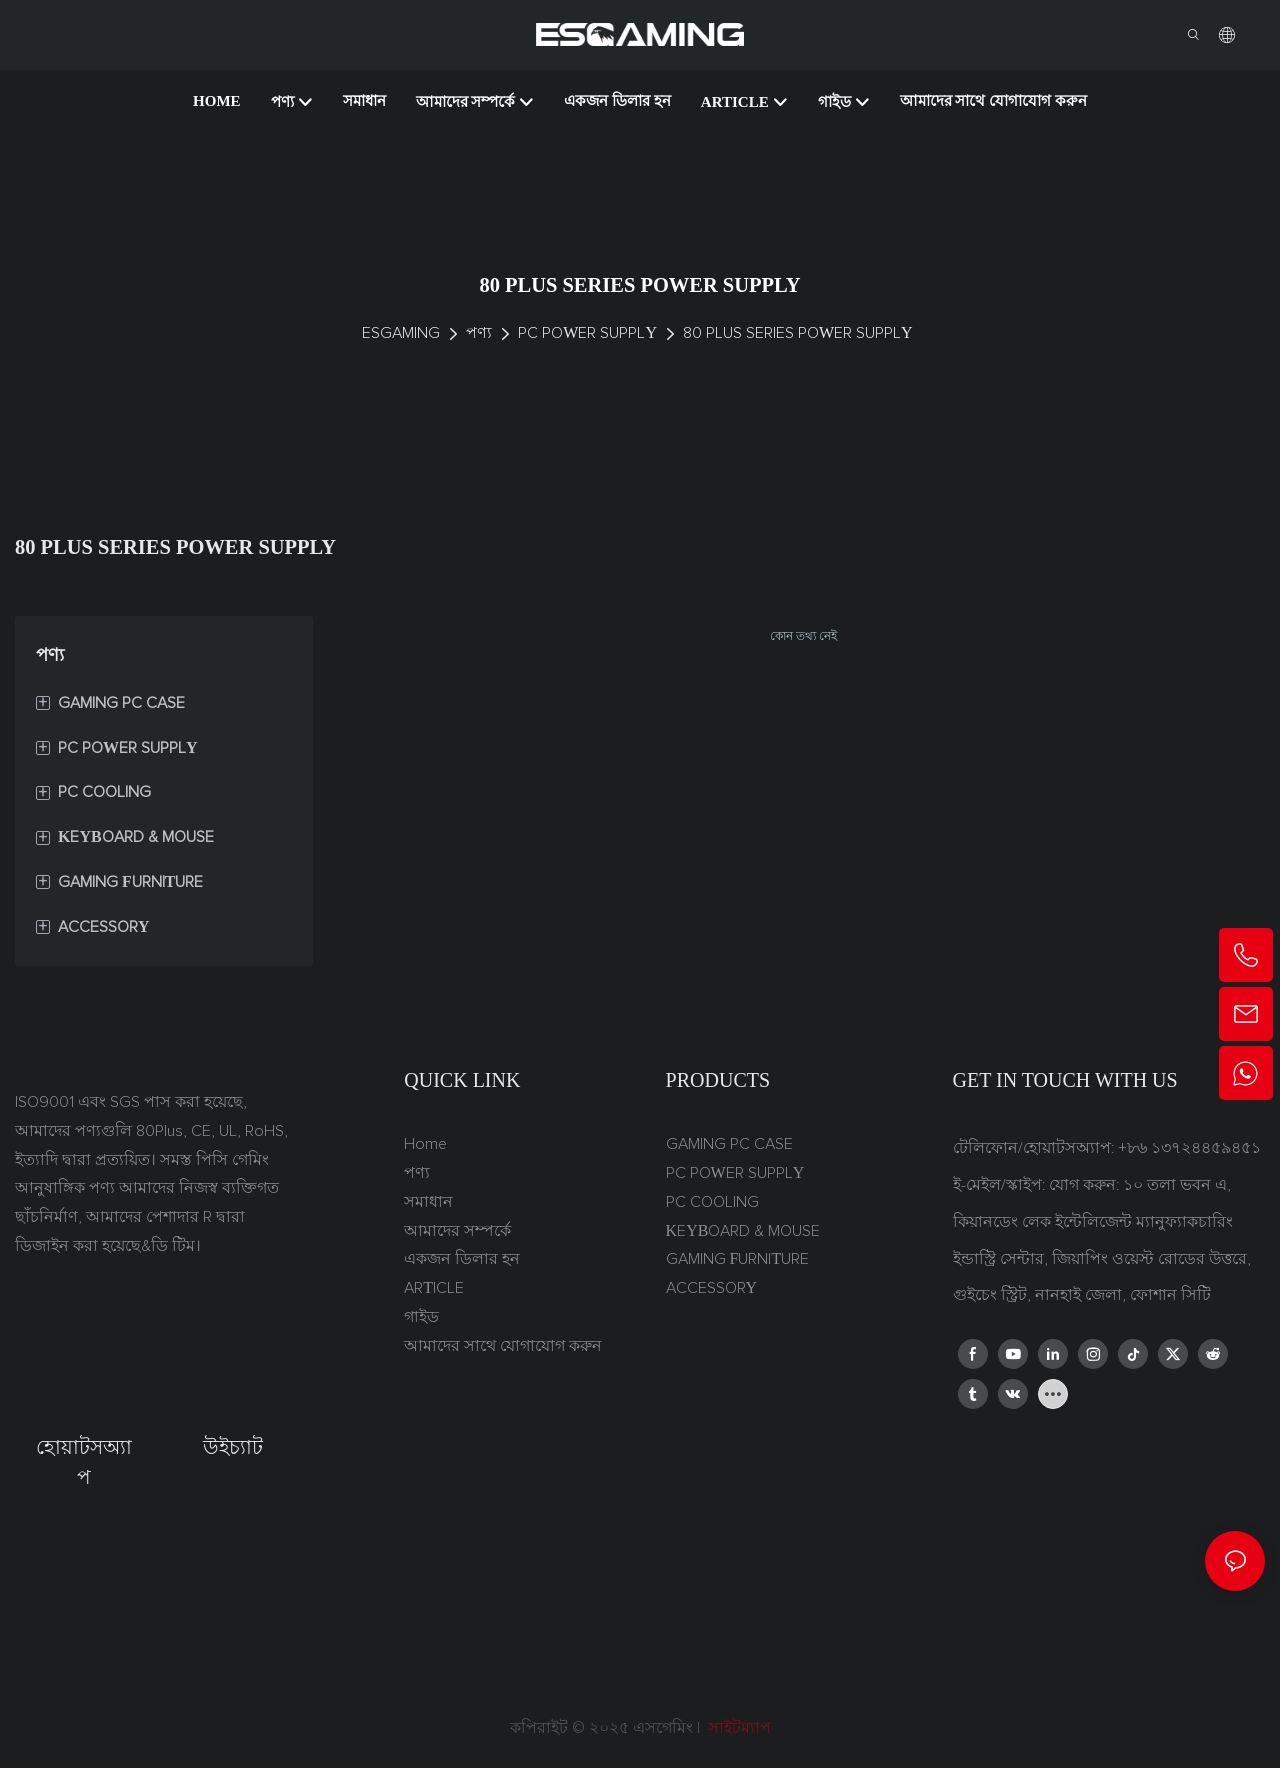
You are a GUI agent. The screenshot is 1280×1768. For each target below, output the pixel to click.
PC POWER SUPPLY (587, 333)
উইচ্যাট (233, 1447)
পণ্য (479, 333)
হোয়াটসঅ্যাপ (84, 1462)
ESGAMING (401, 333)
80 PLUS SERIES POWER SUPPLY (798, 333)
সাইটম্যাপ (737, 1728)
